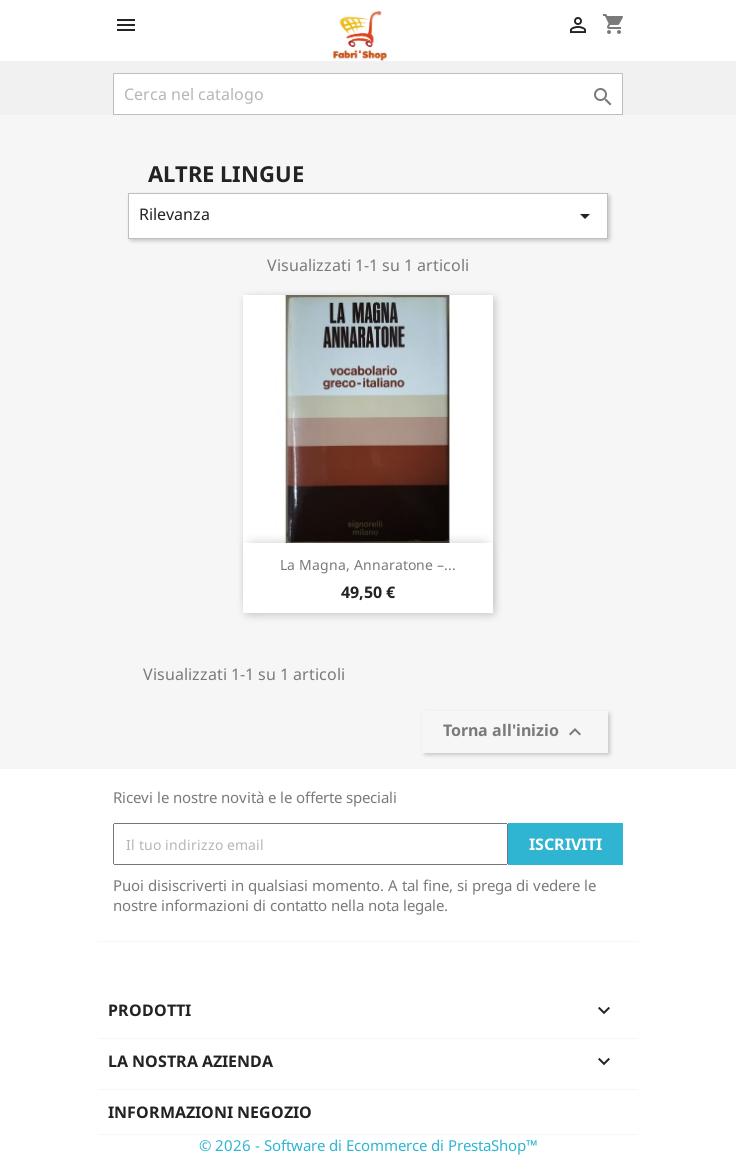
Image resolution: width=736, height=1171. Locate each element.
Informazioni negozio (210, 1112)
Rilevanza (368, 215)
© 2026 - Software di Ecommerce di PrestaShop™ (368, 1145)
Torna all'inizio (515, 732)
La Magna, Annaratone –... (368, 564)
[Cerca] (368, 94)
